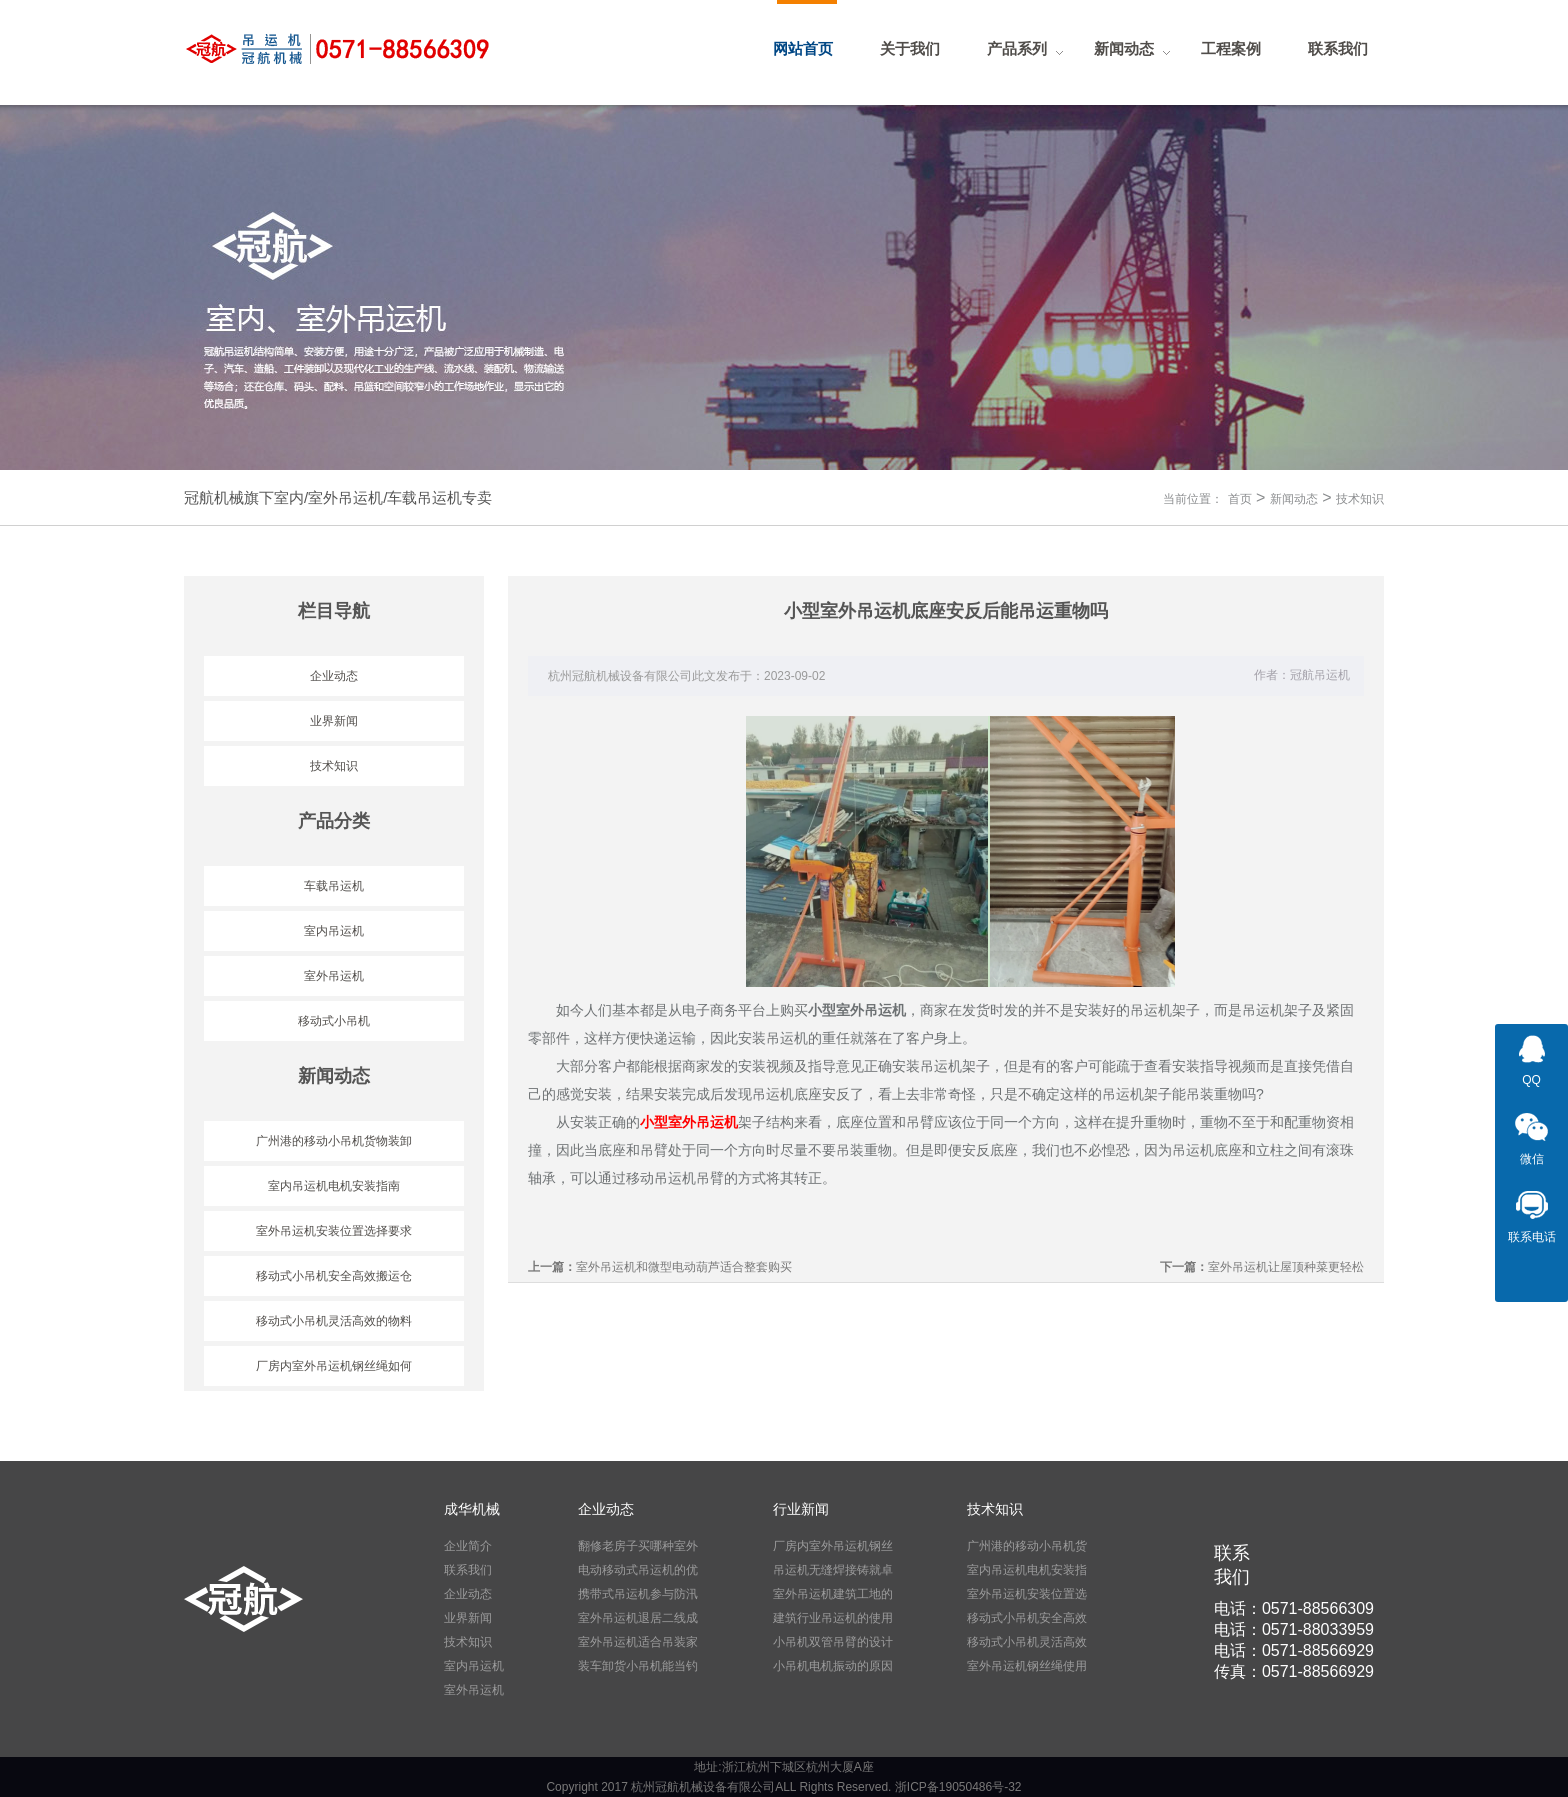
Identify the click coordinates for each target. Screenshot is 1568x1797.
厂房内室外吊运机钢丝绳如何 (334, 1366)
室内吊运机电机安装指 (1027, 1570)
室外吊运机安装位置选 (1027, 1594)
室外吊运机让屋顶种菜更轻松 (1286, 1267)
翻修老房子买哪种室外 (638, 1546)
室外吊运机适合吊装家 (638, 1642)
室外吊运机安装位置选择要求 (334, 1231)
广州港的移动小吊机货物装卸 (334, 1141)
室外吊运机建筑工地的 (833, 1594)
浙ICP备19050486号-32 (958, 1787)
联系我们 (468, 1570)
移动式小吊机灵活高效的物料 (334, 1321)
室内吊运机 (334, 931)
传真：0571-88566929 (1294, 1671)
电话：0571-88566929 (1294, 1650)
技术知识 (1360, 499)
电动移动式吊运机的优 (638, 1570)
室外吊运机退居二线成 (638, 1618)
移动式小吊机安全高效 (1027, 1618)
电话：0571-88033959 (1294, 1629)
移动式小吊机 (334, 1021)
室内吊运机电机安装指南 (334, 1186)
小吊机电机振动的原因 (833, 1666)
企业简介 (468, 1546)
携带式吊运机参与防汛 (638, 1594)
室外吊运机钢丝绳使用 (1027, 1666)
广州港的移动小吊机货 (1027, 1546)
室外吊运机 (334, 976)
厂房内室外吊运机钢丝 (833, 1546)
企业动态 (334, 676)
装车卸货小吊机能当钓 (638, 1666)
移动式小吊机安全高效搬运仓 (334, 1276)
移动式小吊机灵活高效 (1027, 1642)
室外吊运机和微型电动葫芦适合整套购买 (684, 1267)
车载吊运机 (334, 886)
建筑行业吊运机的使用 (833, 1618)
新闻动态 (1294, 499)
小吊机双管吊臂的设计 (833, 1642)
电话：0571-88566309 (1294, 1608)
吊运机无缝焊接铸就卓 (833, 1570)
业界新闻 (334, 721)
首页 (1240, 499)
